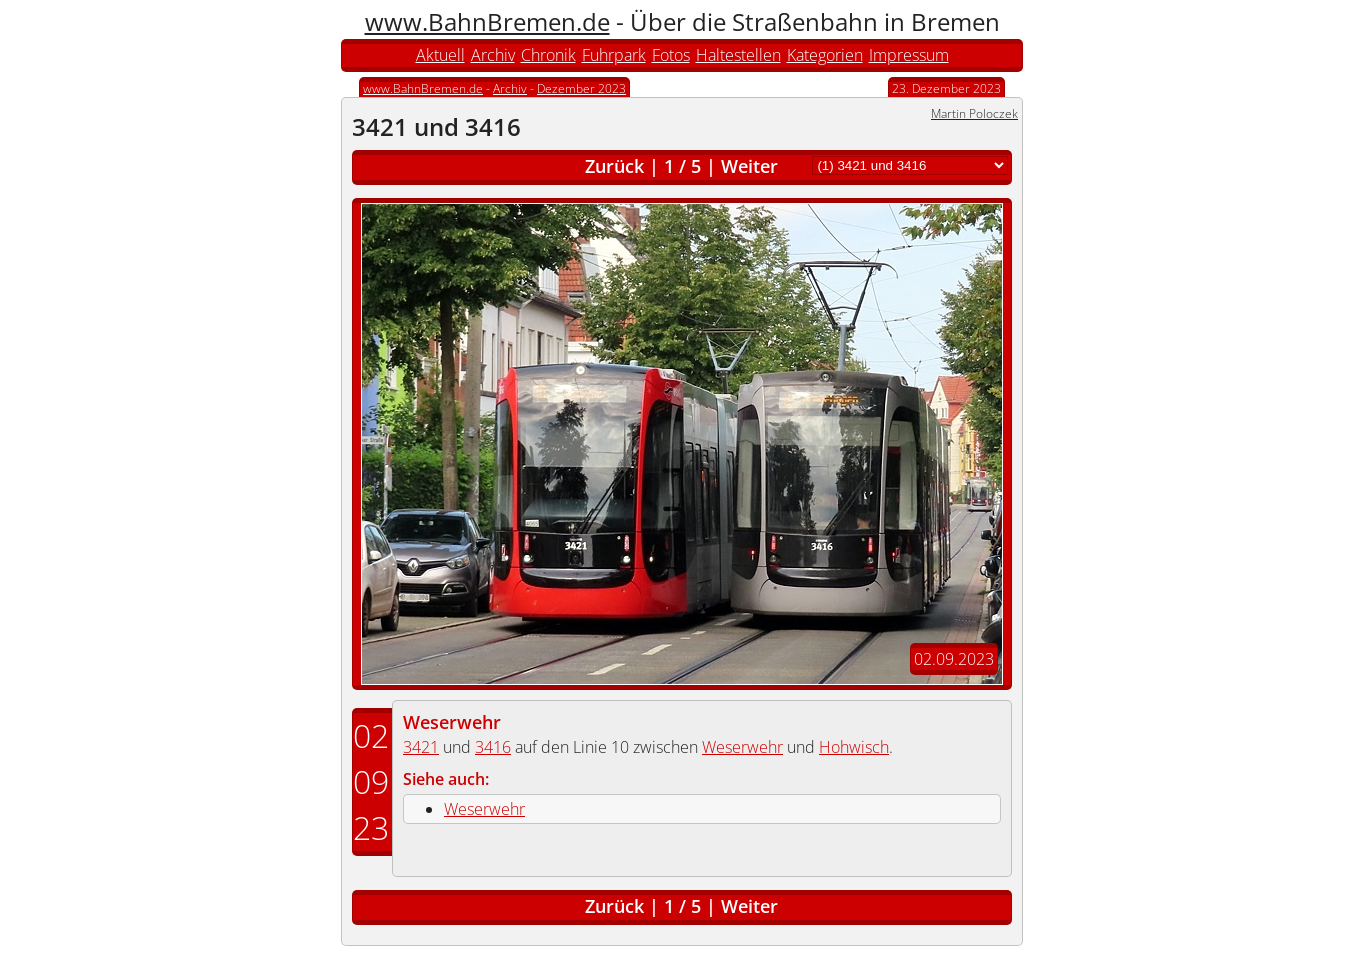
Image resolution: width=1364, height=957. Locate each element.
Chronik (548, 55)
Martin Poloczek (974, 113)
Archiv (493, 55)
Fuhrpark (614, 55)
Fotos (671, 55)
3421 (421, 747)
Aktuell (440, 55)
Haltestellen (738, 55)
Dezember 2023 (581, 88)
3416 (493, 747)
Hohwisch (854, 747)
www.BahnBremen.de (487, 21)
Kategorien (825, 55)
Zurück (614, 166)
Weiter (749, 166)
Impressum (909, 55)
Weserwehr (452, 722)
